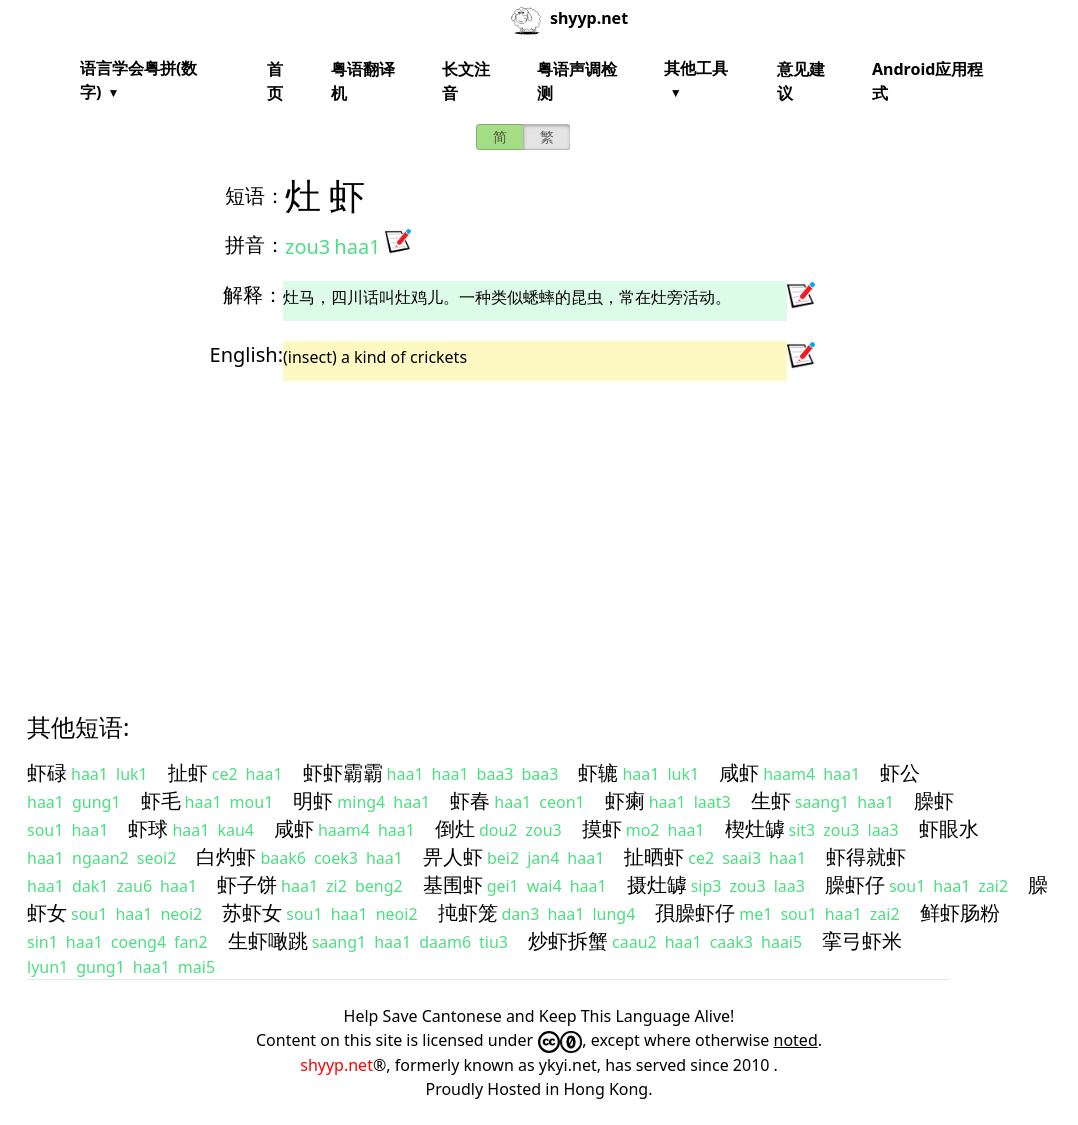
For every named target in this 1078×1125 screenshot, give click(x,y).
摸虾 (602, 828)
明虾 (313, 800)
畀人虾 (453, 856)
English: (246, 354)
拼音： (255, 244)
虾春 (470, 800)
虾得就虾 (866, 856)
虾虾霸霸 (343, 772)
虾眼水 (949, 828)
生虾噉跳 (268, 940)
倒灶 (455, 828)
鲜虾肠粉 (960, 912)
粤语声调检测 (577, 81)
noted (796, 1040)
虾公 (900, 772)
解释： (253, 294)
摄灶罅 (657, 884)
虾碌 (47, 772)
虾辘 (598, 772)
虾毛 (161, 800)
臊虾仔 (855, 884)
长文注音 (466, 81)
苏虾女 (252, 912)
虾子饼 (247, 884)
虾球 (148, 828)
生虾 (771, 800)
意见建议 (801, 81)
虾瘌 (625, 800)
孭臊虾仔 (695, 912)
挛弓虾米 (862, 940)
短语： (255, 195)
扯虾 (188, 772)
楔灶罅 (755, 828)
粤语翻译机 (363, 81)
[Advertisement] (539, 529)
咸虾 (739, 772)
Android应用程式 (927, 81)
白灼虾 (226, 856)
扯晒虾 (654, 856)
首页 (275, 81)
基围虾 (453, 884)
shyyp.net (336, 1065)
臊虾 (934, 800)
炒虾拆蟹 (568, 940)
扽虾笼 (468, 912)
